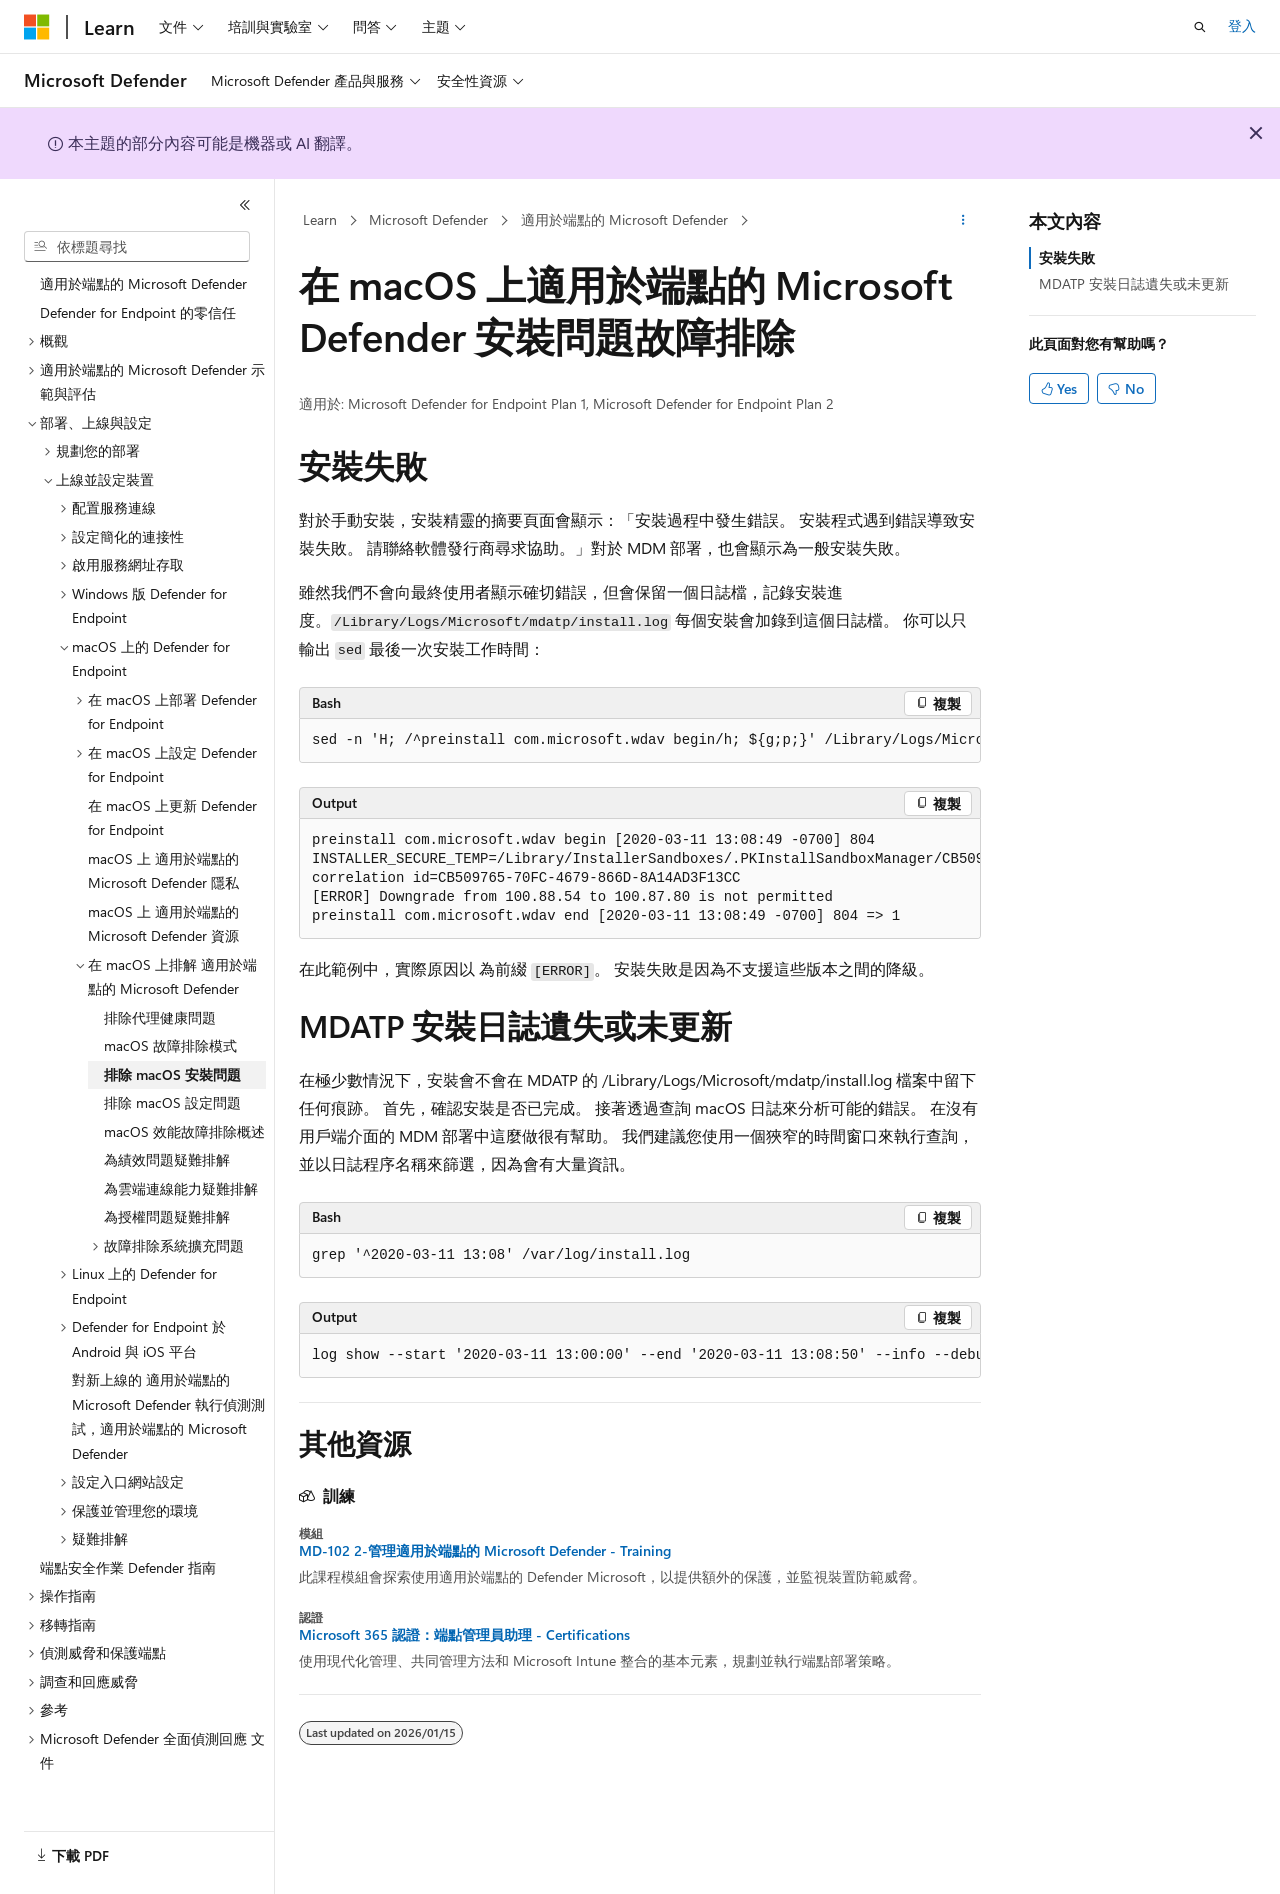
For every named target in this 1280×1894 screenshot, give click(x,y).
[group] (640, 741)
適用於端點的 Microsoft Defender (624, 219)
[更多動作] (963, 221)
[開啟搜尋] (1200, 27)
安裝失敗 (1067, 257)
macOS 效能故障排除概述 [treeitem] (184, 1128)
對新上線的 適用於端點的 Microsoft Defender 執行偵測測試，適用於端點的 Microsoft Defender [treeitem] (168, 1413)
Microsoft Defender (428, 219)
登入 (1242, 25)
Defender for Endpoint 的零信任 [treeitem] (138, 309)
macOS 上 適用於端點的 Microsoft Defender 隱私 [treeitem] (163, 868)
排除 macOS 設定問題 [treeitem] (172, 1099)
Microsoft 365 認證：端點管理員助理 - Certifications (464, 1635)
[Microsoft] (37, 27)
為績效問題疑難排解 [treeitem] (167, 1156)
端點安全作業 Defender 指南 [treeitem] (128, 1564)
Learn (320, 219)
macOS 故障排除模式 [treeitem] (170, 1042)
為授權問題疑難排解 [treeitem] (167, 1213)
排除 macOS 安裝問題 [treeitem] (172, 1071)
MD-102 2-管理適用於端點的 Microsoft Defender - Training (485, 1551)
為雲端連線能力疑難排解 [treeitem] (181, 1185)
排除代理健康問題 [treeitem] (160, 1014)
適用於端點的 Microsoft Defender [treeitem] (143, 280)
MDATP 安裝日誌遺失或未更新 (1134, 283)
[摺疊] (245, 205)
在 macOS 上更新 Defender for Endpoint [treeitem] (172, 815)
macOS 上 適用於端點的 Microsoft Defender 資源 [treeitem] (163, 921)
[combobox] (137, 247)
